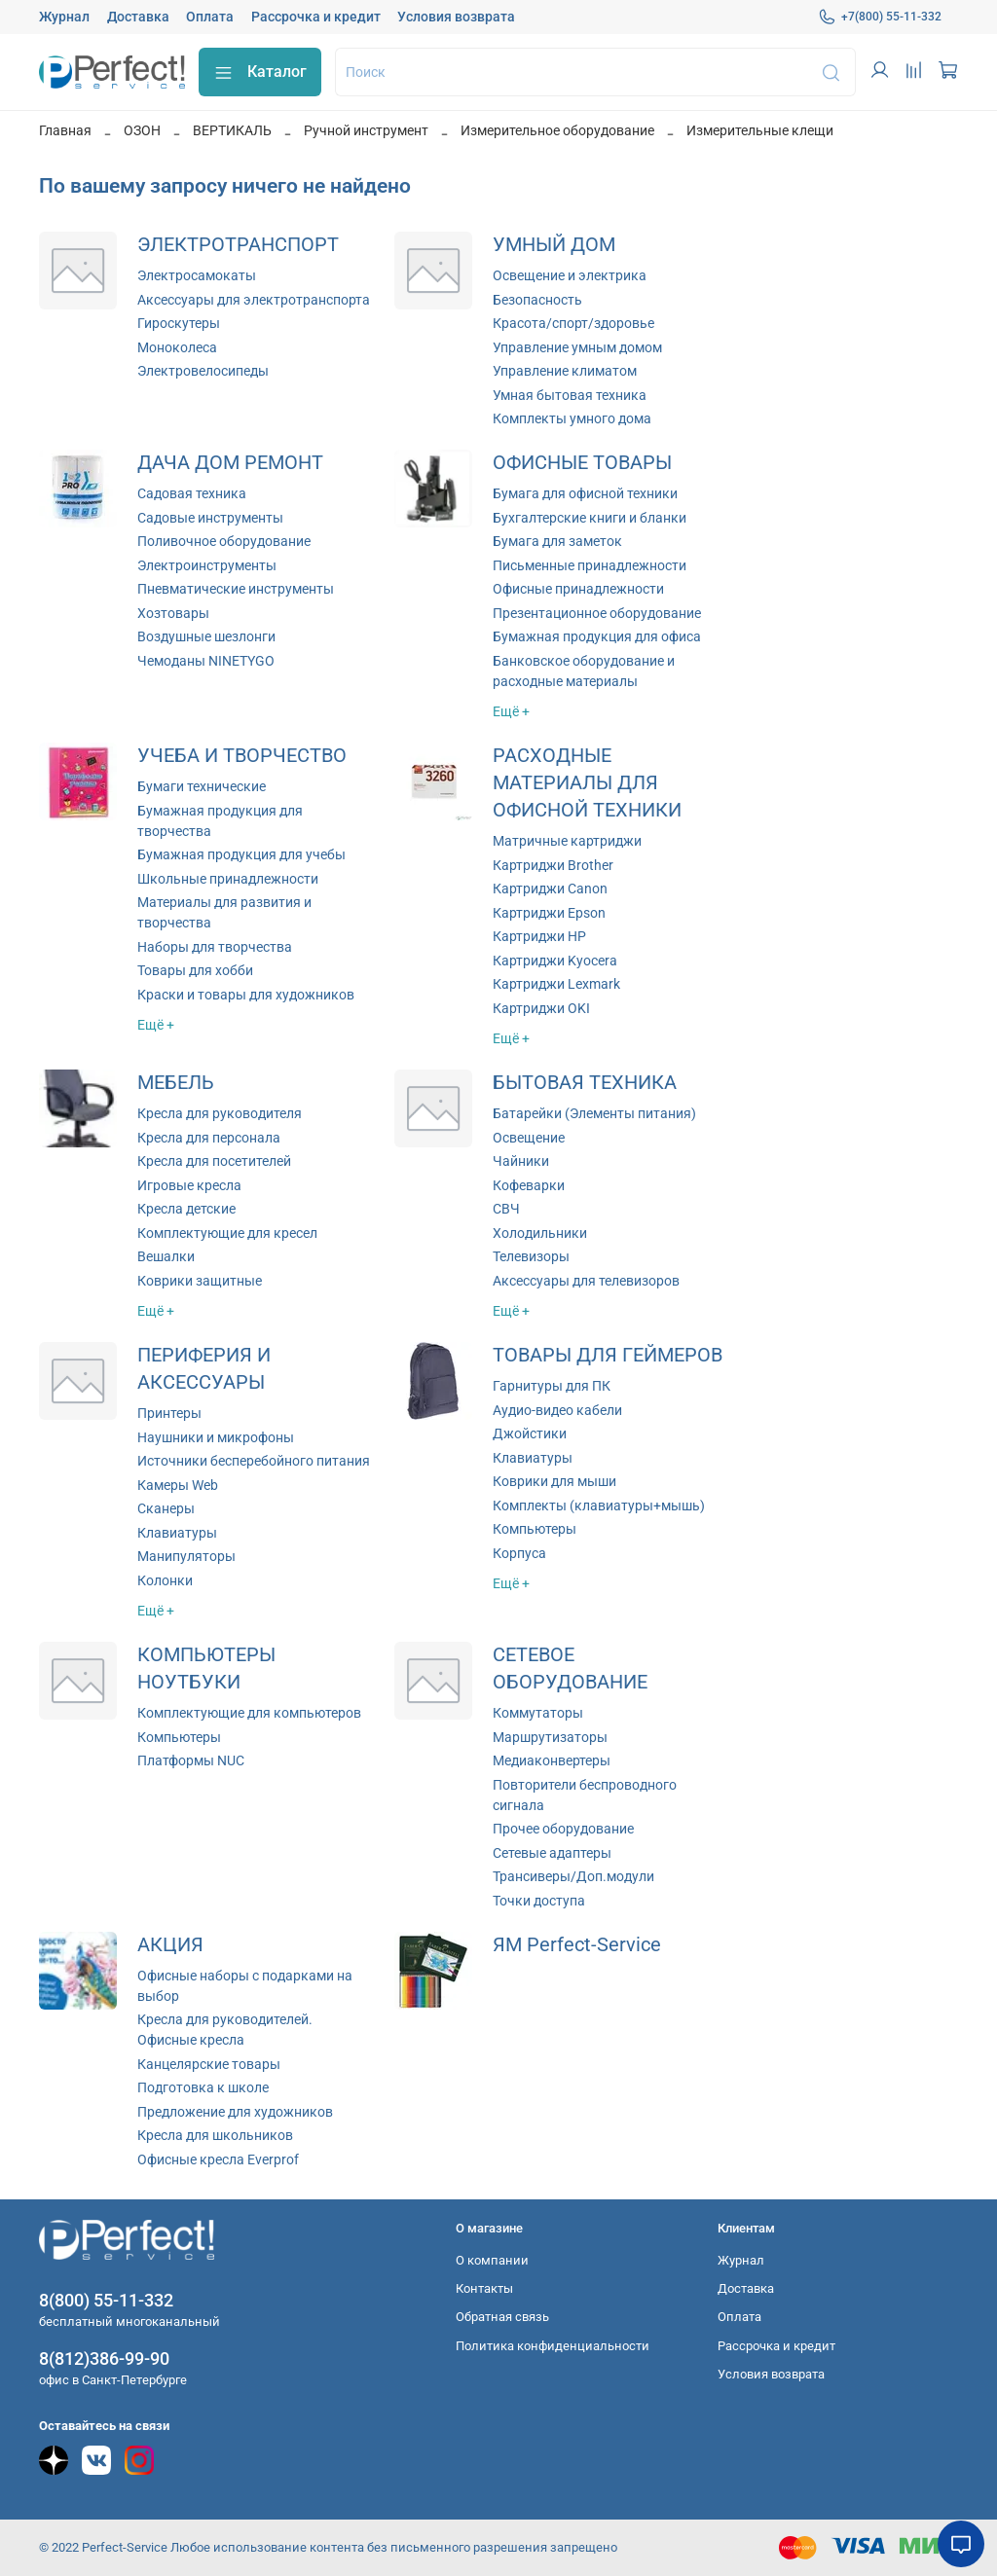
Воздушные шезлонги (206, 636)
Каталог (260, 72)
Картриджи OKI (541, 1008)
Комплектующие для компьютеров (249, 1713)
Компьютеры (534, 1529)
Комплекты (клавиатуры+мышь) (599, 1505)
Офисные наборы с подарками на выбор (244, 1986)
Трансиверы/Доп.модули (573, 1876)
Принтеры (169, 1413)
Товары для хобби (195, 970)
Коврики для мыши (554, 1481)
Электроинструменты (207, 565)
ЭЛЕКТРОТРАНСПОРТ (238, 245)
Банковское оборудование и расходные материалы (584, 671)
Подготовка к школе (203, 2087)
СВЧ (506, 1208)
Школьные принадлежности (227, 879)
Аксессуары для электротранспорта (253, 300)
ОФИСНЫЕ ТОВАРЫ (582, 463)
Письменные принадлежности (589, 565)
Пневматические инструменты (235, 589)
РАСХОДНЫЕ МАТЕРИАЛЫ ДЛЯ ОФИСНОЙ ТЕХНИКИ (587, 782)
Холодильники (540, 1233)
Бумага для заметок (557, 541)
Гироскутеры (178, 323)
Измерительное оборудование (557, 130)
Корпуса (519, 1553)
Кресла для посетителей (214, 1161)
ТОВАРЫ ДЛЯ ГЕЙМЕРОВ (607, 1355)
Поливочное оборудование (224, 541)
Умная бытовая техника (569, 395)
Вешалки (166, 1256)
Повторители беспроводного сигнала (585, 1795)
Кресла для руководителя (219, 1113)
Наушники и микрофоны (215, 1437)
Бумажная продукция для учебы (241, 854)
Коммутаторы (538, 1713)
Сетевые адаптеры (552, 1853)
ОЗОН (142, 130)
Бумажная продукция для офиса (597, 636)
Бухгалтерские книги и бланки (589, 518)
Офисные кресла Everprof (218, 2159)
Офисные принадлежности (578, 589)
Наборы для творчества (214, 947)
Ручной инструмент (366, 130)
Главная (65, 130)
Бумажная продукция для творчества (220, 821)
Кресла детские (186, 1208)
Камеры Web (177, 1485)
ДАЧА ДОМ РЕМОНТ (230, 463)
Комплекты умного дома (572, 418)
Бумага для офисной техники (585, 493)
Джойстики (530, 1433)
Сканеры (166, 1508)
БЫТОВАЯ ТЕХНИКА (585, 1082)
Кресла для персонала (208, 1137)
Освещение (529, 1137)
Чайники (521, 1161)
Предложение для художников (235, 2112)
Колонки (165, 1580)
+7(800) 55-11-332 (880, 16)
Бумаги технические (201, 786)
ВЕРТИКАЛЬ (232, 130)
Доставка (138, 16)
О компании (492, 2260)
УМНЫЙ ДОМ (554, 245)
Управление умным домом (577, 347)
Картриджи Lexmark (556, 984)
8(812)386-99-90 (104, 2358)
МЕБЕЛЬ (175, 1082)
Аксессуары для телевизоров (586, 1280)
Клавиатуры (177, 1533)
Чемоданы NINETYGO (206, 661)
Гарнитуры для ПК (551, 1386)
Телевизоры (531, 1256)
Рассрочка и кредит (316, 16)
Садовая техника (191, 493)
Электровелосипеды (203, 371)
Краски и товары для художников (245, 994)
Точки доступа (539, 1900)
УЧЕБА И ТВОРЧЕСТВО (242, 755)
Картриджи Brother (553, 865)
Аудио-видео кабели (557, 1410)
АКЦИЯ (170, 1945)
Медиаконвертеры (551, 1760)
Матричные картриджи (567, 841)
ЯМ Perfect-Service (577, 1945)
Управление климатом (565, 371)
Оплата (210, 16)
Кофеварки (529, 1185)
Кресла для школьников (215, 2135)
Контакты (484, 2288)
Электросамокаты (196, 275)
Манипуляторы (186, 1556)
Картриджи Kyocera (555, 960)
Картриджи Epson (549, 913)
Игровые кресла (189, 1185)
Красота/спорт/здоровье (573, 323)
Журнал (64, 16)
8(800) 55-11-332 (106, 2300)
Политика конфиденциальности (552, 2346)
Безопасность (537, 300)
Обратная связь (502, 2316)
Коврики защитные (199, 1280)
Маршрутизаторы (550, 1737)
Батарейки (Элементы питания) (594, 1113)
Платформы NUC (190, 1760)
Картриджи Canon (550, 888)
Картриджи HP (539, 936)
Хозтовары (173, 613)
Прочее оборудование (563, 1828)
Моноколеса (177, 347)
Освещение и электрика (569, 275)
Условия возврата (456, 16)
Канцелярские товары (208, 2064)
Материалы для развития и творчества (224, 912)
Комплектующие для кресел (227, 1233)
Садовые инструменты (210, 518)
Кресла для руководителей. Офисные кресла (225, 2030)
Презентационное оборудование (597, 613)
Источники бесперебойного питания (253, 1461)
